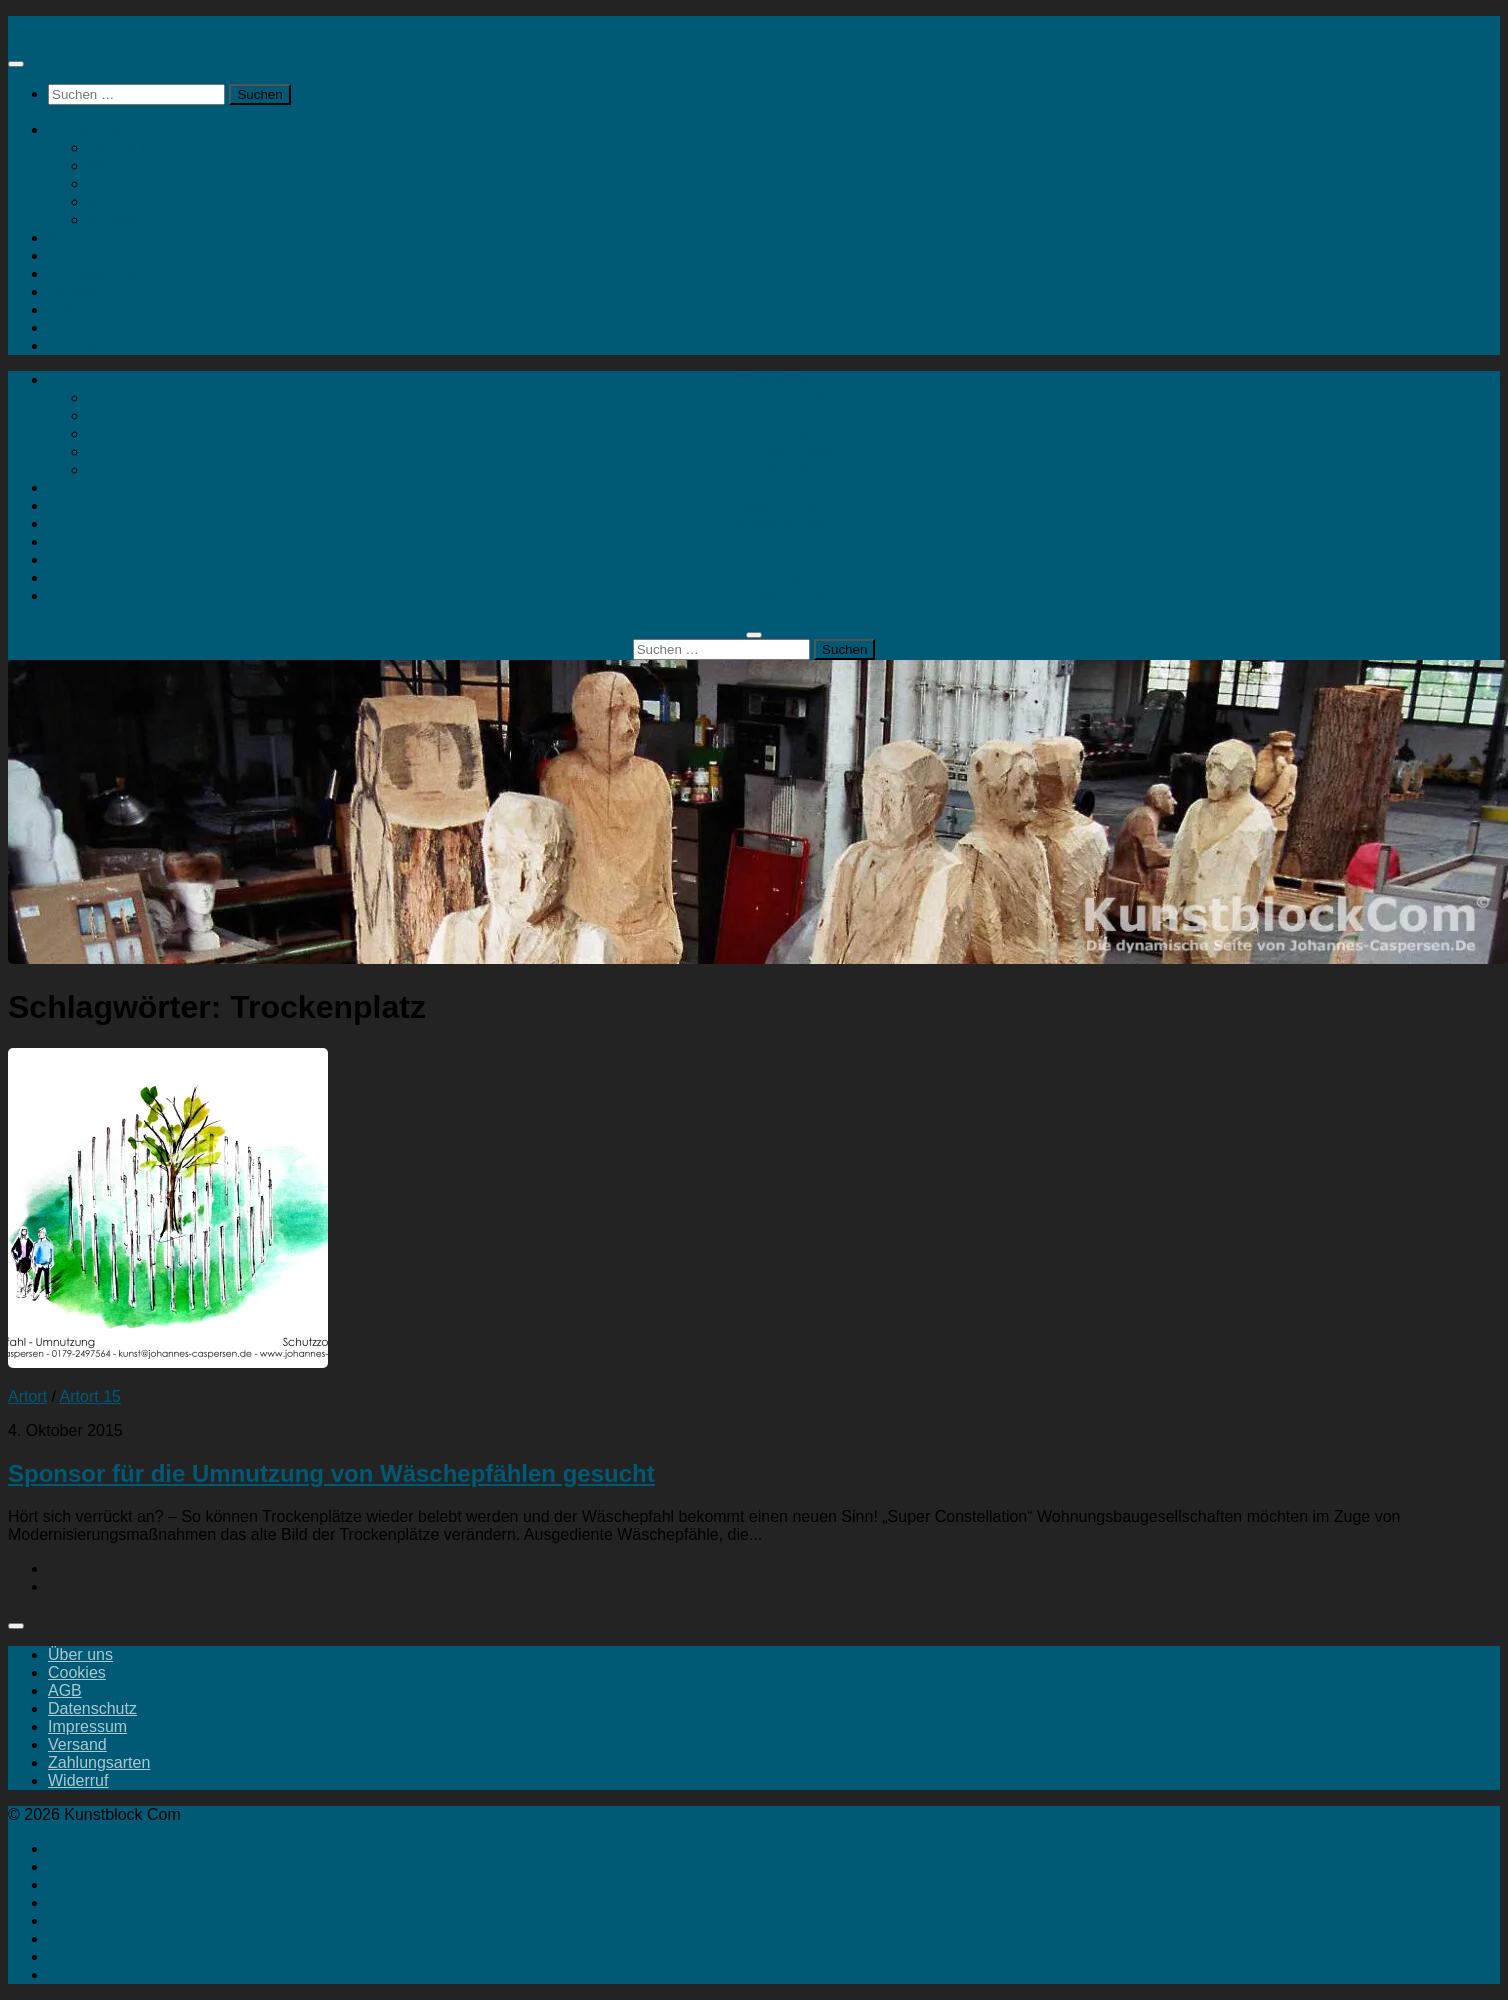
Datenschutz (92, 1708)
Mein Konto (128, 201)
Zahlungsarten (99, 1762)
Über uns (80, 1654)
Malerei (114, 165)
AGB (65, 1690)
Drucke (113, 183)
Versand (77, 1744)
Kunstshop (86, 129)
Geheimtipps (93, 309)
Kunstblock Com (66, 24)
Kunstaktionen (98, 273)
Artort (67, 237)
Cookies (77, 1672)
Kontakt (115, 219)
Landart (75, 291)
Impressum (87, 1726)
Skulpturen (126, 147)
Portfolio (77, 327)
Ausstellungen (98, 255)
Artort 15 (90, 1396)
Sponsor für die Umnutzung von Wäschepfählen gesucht (331, 1473)
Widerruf (78, 1780)
